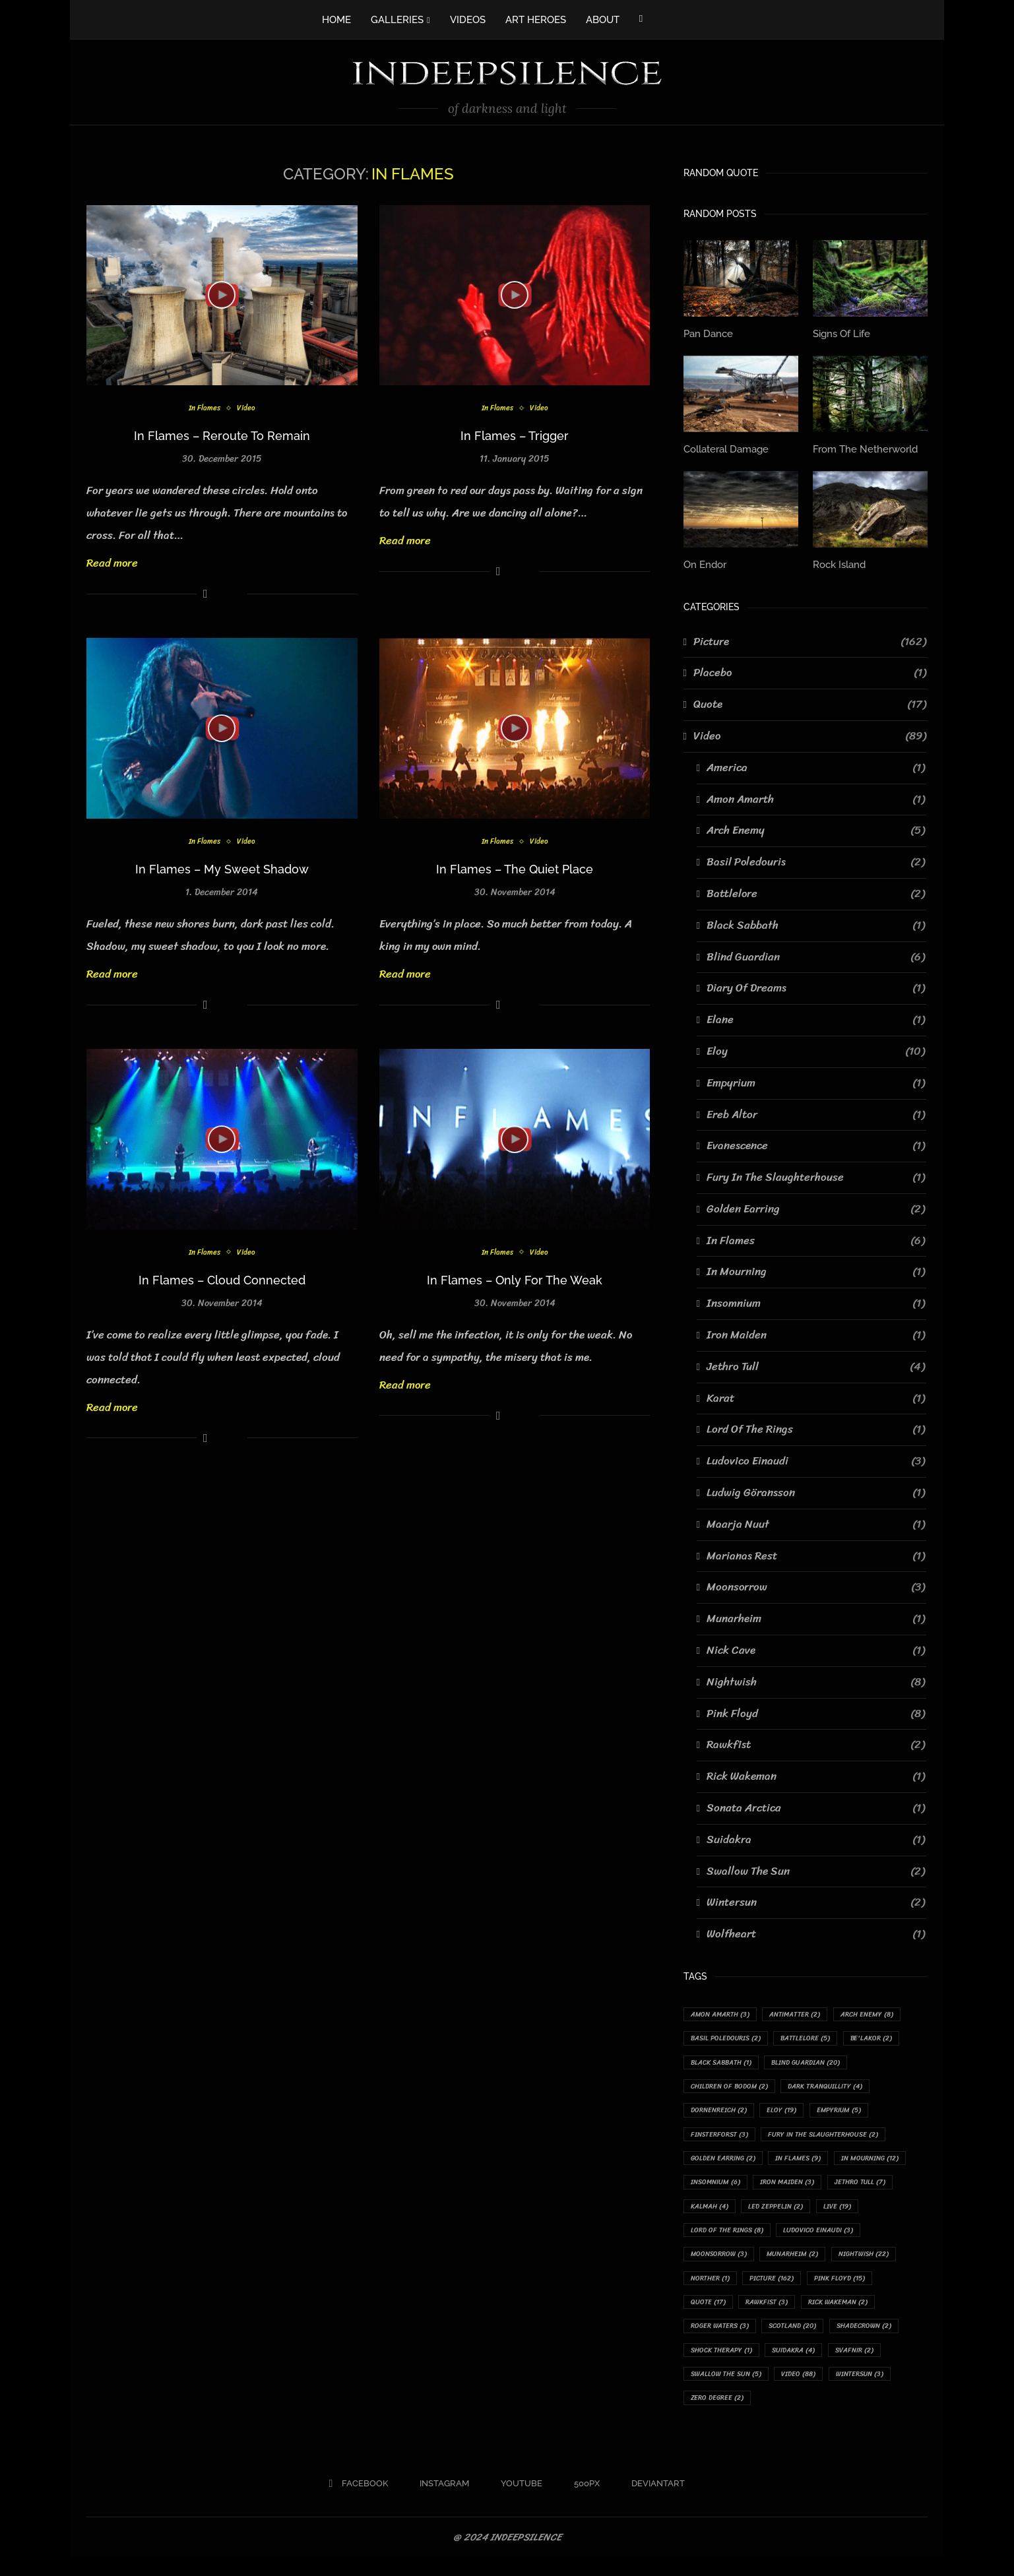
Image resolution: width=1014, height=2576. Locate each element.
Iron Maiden (816, 1332)
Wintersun (816, 1900)
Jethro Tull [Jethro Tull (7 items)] (719, 2213)
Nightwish (816, 1679)
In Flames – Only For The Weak (514, 1280)
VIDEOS (468, 20)
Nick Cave (816, 1648)
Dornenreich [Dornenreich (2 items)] (722, 2112)
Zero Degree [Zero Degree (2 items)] (854, 2414)
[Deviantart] (653, 2502)
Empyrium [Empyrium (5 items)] (853, 2112)
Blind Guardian (816, 954)
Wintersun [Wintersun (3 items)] (777, 2414)
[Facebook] (641, 18)
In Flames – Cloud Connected (222, 1280)
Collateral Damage (724, 447)
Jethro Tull (816, 1364)
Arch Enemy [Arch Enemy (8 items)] (883, 2011)
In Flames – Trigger (514, 436)
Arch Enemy (816, 828)
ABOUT (602, 20)
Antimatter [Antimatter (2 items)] (805, 2011)
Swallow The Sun (816, 1869)
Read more (112, 563)
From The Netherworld (862, 447)
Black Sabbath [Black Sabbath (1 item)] (725, 2062)
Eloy (816, 1049)
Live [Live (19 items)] (707, 2238)
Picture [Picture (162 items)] (715, 2314)
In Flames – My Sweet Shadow (222, 869)
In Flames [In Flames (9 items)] (808, 2162)
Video (248, 409)
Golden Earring (816, 1206)
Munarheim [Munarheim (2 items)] (719, 2288)
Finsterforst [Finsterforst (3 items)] (722, 2137)
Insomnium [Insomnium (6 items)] (803, 2188)
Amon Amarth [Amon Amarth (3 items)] (723, 2011)
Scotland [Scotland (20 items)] (717, 2364)
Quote (809, 702)
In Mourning (816, 1270)
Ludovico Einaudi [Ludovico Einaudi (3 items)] (728, 2263)
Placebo (809, 671)
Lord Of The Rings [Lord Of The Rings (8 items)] (784, 2238)
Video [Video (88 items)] (710, 2414)
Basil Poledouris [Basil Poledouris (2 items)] (729, 2037)
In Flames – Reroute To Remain (222, 436)
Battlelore (816, 891)
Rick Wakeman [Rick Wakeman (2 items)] (791, 2339)
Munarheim (816, 1617)
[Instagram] (439, 2502)
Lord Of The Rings (816, 1427)
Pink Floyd (816, 1711)
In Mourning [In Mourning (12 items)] (723, 2188)
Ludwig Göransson (816, 1490)
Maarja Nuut (816, 1522)
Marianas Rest (816, 1553)
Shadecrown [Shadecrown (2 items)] (795, 2364)
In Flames (203, 409)
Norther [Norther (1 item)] (867, 2288)
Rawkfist (816, 1743)
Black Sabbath (816, 923)
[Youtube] (516, 2502)
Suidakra (816, 1837)
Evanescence (816, 1144)
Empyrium (816, 1080)
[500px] (582, 2502)
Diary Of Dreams (816, 986)
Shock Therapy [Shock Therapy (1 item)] (881, 2364)
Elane (816, 1017)
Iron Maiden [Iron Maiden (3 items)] (881, 2188)
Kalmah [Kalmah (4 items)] (789, 2213)
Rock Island (838, 562)
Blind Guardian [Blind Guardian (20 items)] (819, 2062)
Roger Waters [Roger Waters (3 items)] (877, 2339)
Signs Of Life (840, 333)
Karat (816, 1396)
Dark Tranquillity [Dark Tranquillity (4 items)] (837, 2087)
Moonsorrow (816, 1585)
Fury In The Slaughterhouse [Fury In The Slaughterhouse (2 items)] (834, 2137)
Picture (809, 639)
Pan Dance (706, 333)
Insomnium (816, 1301)
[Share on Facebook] (205, 593)
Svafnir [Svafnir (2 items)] (781, 2389)
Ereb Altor (816, 1112)
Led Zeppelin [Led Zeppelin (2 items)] (861, 2213)
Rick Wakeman (816, 1774)
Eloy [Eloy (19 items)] (791, 2112)
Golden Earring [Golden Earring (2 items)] (726, 2162)
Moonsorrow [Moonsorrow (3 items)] (818, 2263)
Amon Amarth (816, 797)
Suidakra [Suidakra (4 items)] (715, 2389)
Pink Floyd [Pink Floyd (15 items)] (789, 2314)
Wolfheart (816, 1931)
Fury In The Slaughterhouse (816, 1175)
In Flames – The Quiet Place (514, 869)
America (816, 765)
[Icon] (222, 295)
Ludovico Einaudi (816, 1459)
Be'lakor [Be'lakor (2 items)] (886, 2037)
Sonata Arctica (816, 1805)
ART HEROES (535, 20)
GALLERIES (397, 20)
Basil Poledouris (816, 859)
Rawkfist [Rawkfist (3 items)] (714, 2339)
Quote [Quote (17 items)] (858, 2314)
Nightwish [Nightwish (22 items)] (796, 2288)
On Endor (703, 562)
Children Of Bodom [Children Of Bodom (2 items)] (733, 2087)
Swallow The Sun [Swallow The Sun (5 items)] (863, 2389)
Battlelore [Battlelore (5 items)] (816, 2037)
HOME (336, 20)
